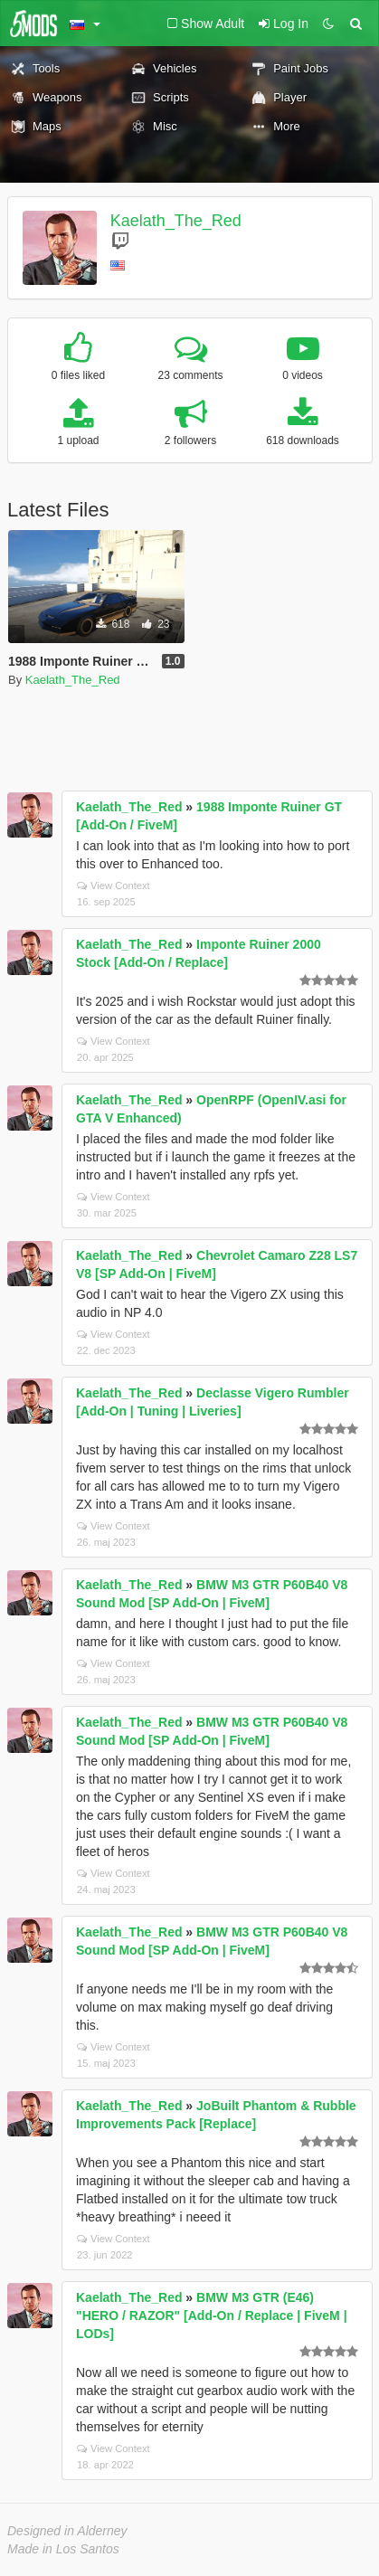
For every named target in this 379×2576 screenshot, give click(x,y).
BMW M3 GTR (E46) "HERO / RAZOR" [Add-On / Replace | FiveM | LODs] (211, 2315)
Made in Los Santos (63, 2549)
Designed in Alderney (67, 2531)
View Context (113, 885)
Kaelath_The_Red (176, 221)
